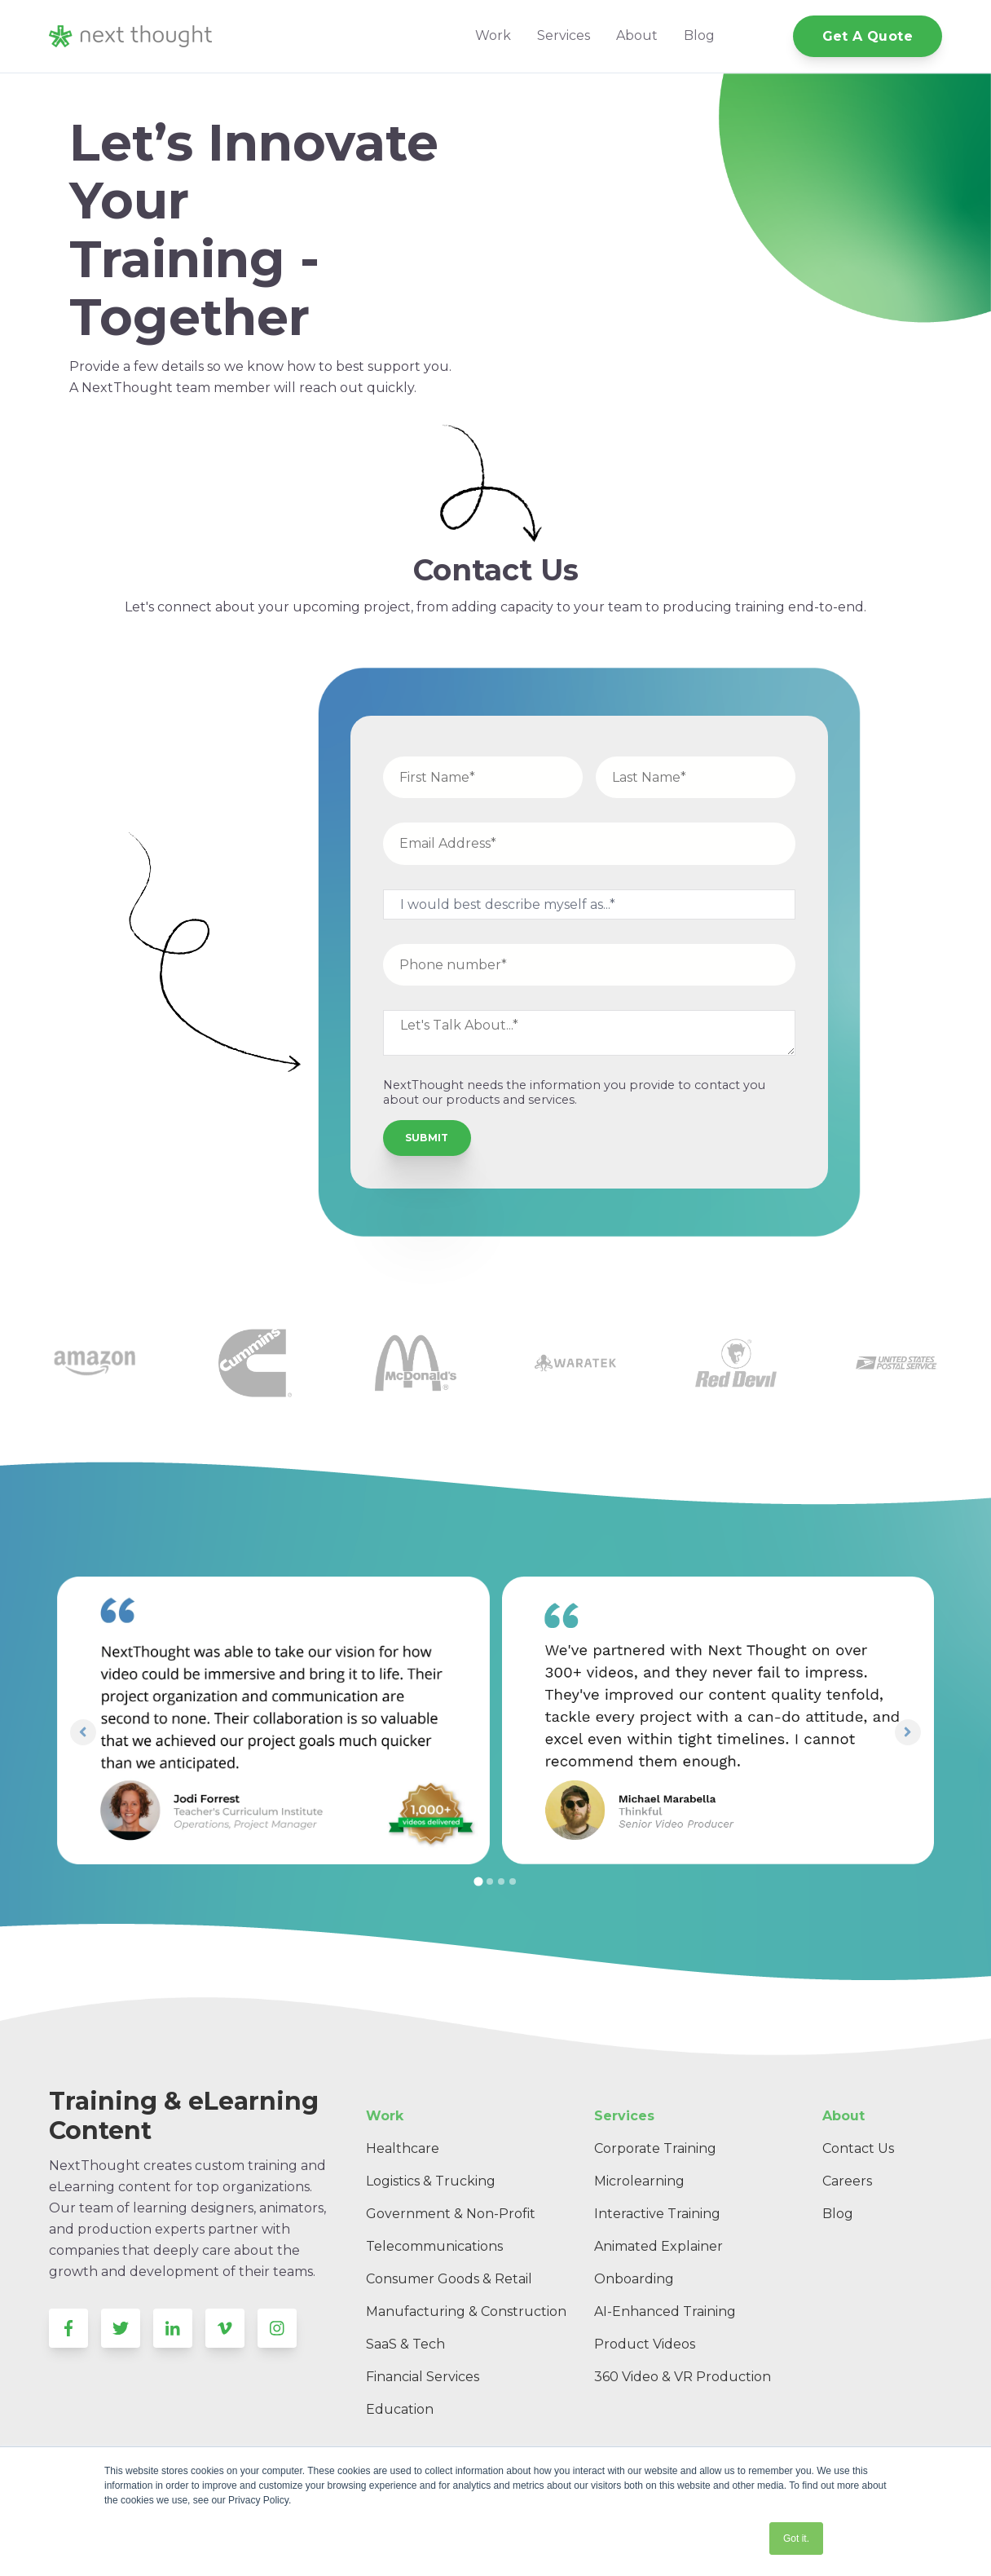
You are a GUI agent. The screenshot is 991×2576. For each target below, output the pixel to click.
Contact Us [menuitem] (858, 2148)
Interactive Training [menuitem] (657, 2213)
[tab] (477, 1881)
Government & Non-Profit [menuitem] (450, 2213)
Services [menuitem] (624, 2116)
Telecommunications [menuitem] (434, 2246)
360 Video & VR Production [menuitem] (682, 2376)
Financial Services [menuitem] (422, 2376)
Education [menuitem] (400, 2409)
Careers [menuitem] (847, 2181)
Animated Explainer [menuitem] (658, 2246)
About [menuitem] (843, 2116)
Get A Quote (867, 36)
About (637, 35)
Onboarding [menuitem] (634, 2279)
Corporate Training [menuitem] (655, 2148)
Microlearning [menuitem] (639, 2181)
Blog (699, 35)
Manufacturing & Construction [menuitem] (466, 2311)
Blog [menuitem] (837, 2213)
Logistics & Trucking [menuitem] (431, 2181)
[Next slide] (908, 1732)
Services (563, 35)
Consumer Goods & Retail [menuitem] (449, 2279)
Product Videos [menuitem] (644, 2344)
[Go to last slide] (83, 1732)
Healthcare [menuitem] (402, 2148)
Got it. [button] (796, 2538)
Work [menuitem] (384, 2116)
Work (493, 35)
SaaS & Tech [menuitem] (405, 2344)
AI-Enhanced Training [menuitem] (665, 2311)
